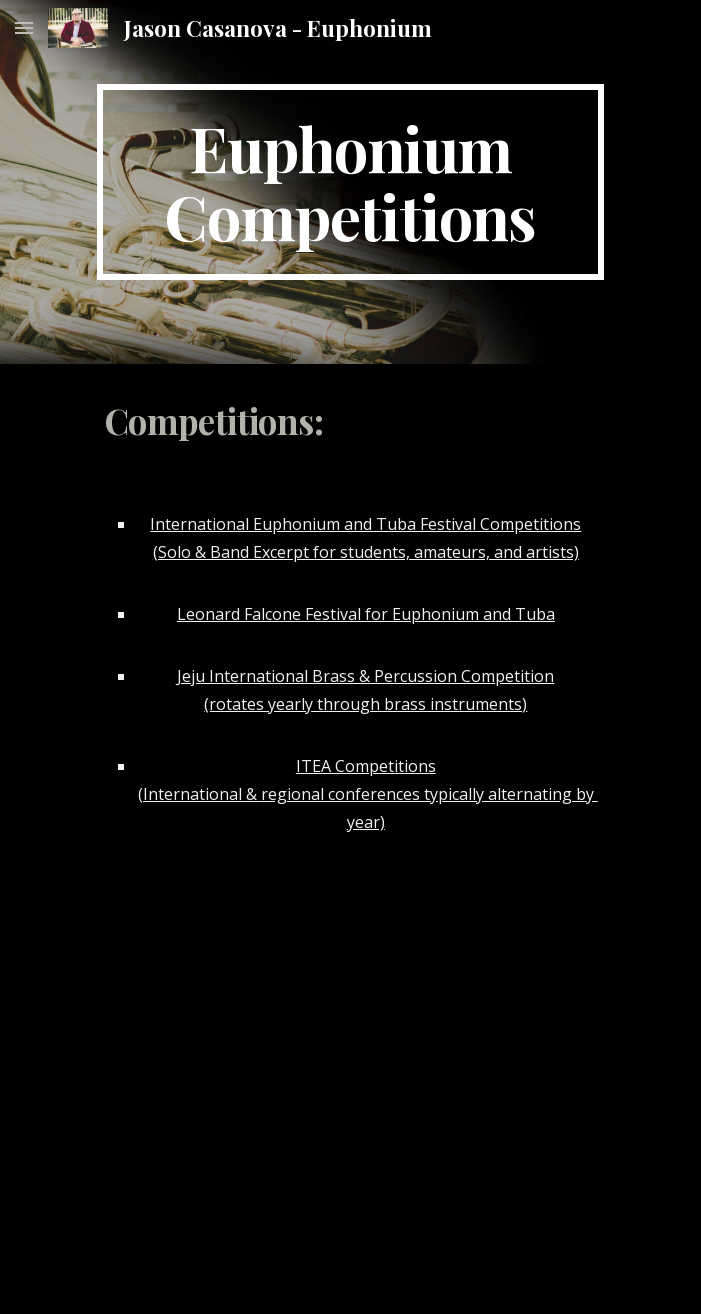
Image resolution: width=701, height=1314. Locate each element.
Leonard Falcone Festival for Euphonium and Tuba (366, 614)
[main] (350, 182)
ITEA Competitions (366, 766)
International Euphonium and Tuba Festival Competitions (365, 524)
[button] (24, 27)
